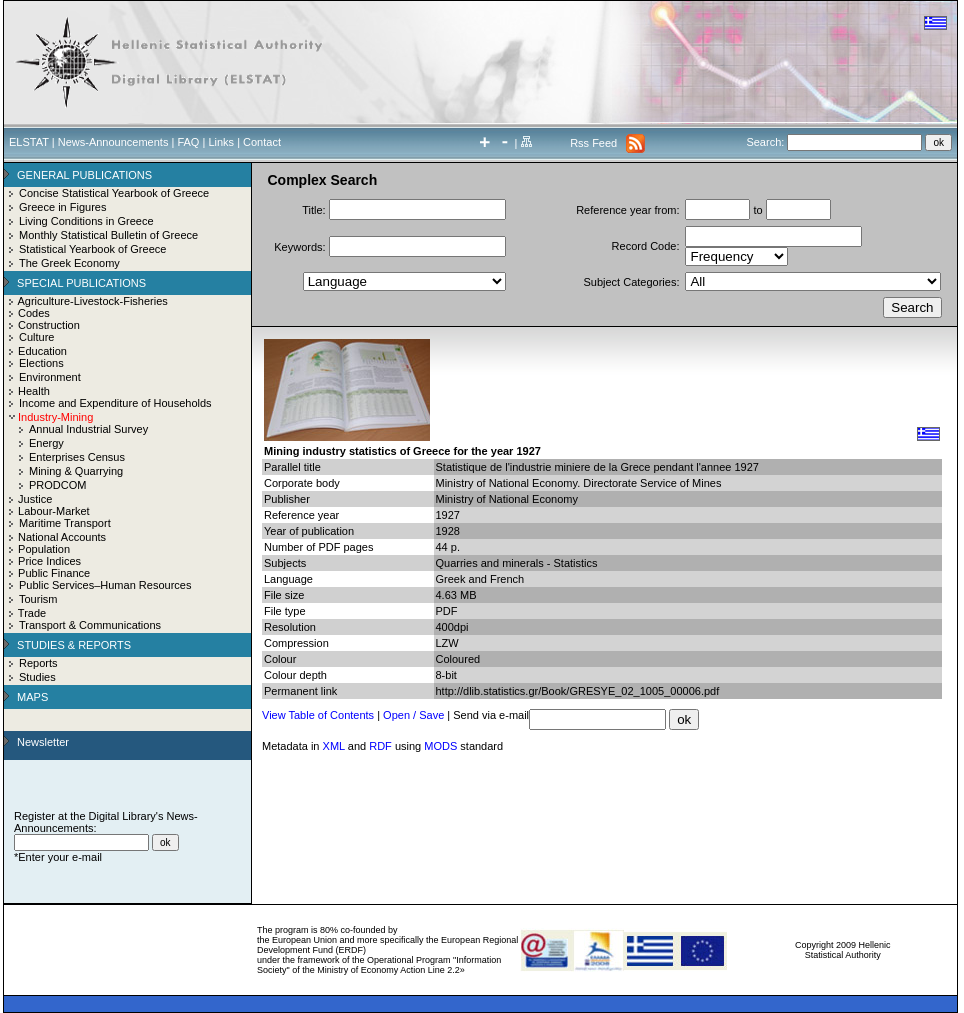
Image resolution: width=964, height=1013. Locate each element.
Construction (49, 325)
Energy (46, 443)
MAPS (32, 697)
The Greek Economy (69, 263)
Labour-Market (54, 511)
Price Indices (49, 561)
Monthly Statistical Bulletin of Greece (108, 235)
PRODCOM (57, 485)
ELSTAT (29, 142)
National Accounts (62, 537)
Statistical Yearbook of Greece (92, 249)
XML (334, 746)
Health (34, 391)
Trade (32, 613)
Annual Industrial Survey (88, 429)
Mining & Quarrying (76, 471)
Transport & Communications (90, 625)
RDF (380, 746)
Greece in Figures (62, 207)
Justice (35, 499)
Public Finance (54, 573)
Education (42, 351)
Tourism (38, 599)
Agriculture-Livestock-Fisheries (92, 301)
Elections (41, 363)
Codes (34, 313)
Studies (37, 677)
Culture (36, 337)
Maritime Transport (65, 523)
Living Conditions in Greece (86, 221)
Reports (38, 663)
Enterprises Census (77, 457)
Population (44, 549)
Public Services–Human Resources (105, 585)
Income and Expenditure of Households (115, 403)
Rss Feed (593, 143)
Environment (50, 377)
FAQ (188, 142)
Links (221, 142)
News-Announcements (113, 142)
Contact (262, 142)
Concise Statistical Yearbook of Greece (114, 193)
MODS (440, 746)
